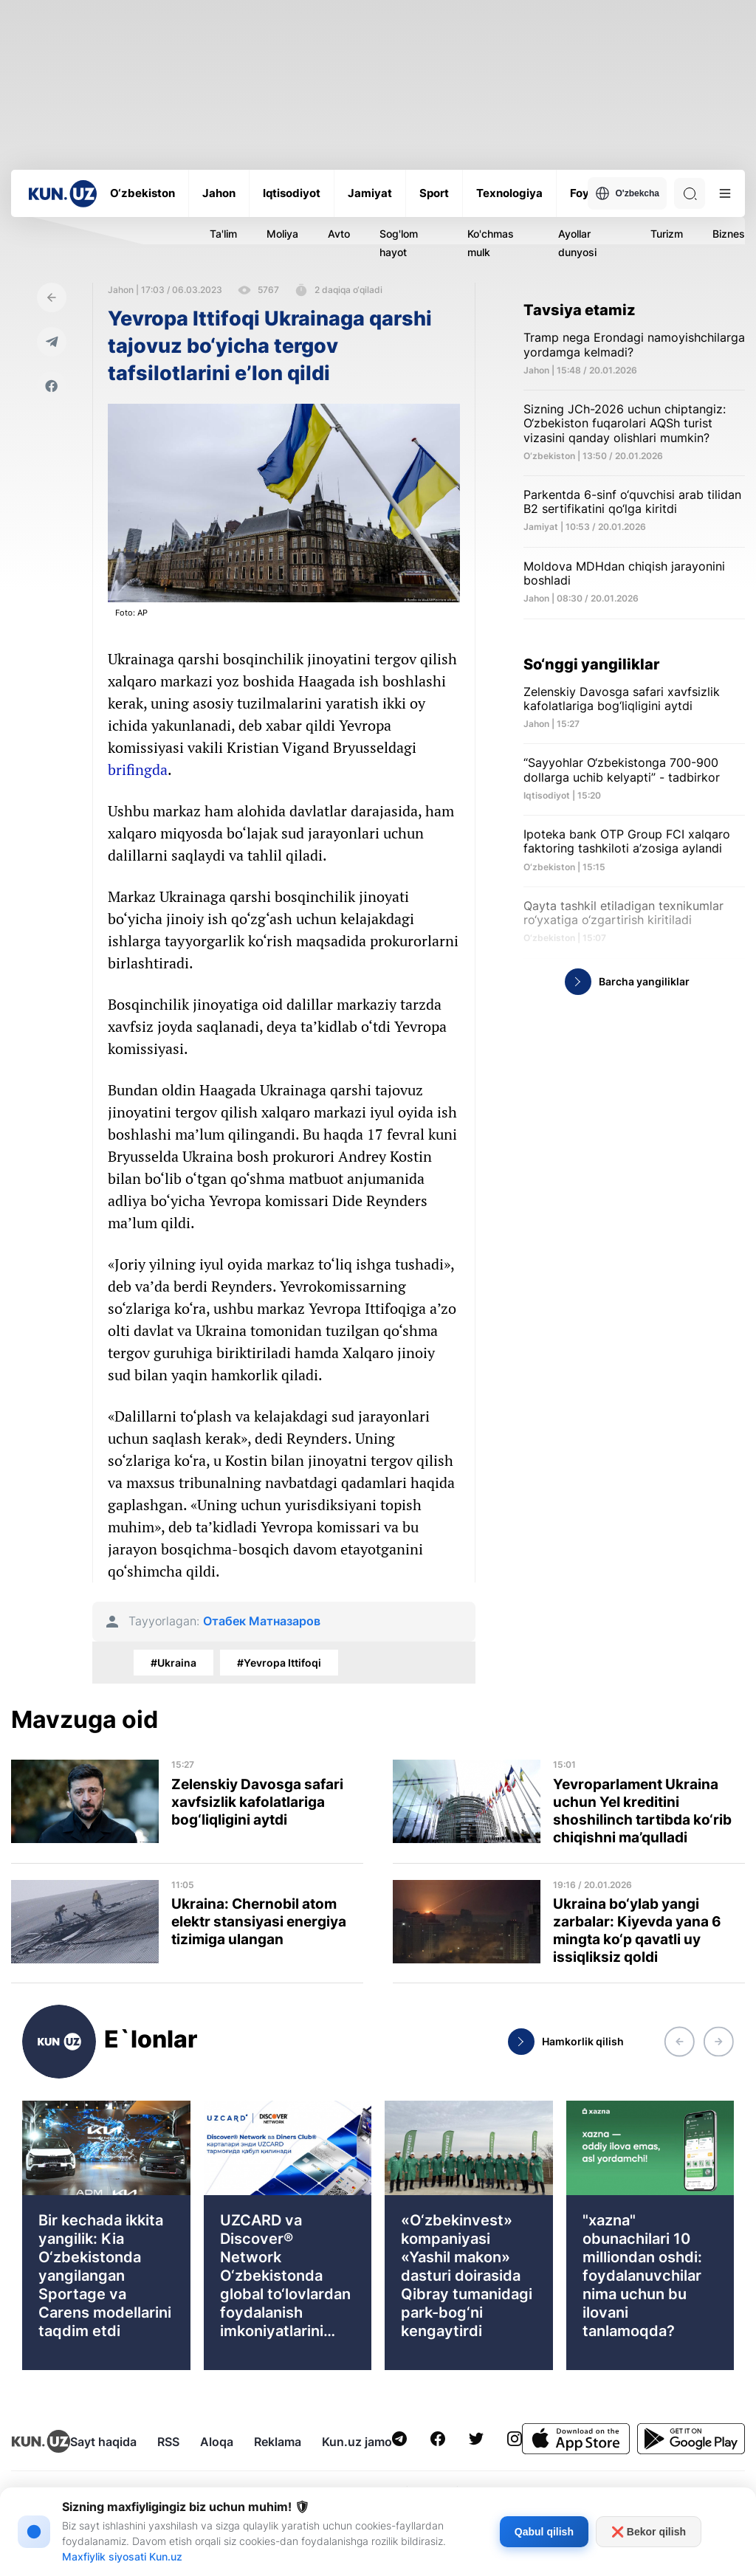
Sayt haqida (103, 2441)
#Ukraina (173, 1662)
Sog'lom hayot (398, 242)
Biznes (728, 233)
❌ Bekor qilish (648, 2532)
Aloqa (216, 2441)
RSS (168, 2441)
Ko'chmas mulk (490, 242)
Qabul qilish (544, 2532)
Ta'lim (223, 233)
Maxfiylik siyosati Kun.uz (122, 2556)
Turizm (666, 233)
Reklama (277, 2441)
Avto (339, 233)
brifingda (138, 769)
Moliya (282, 233)
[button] (679, 2041)
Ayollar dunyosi (577, 242)
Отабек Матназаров (261, 1621)
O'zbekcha (627, 193)
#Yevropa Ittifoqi (279, 1662)
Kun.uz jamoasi (365, 2441)
